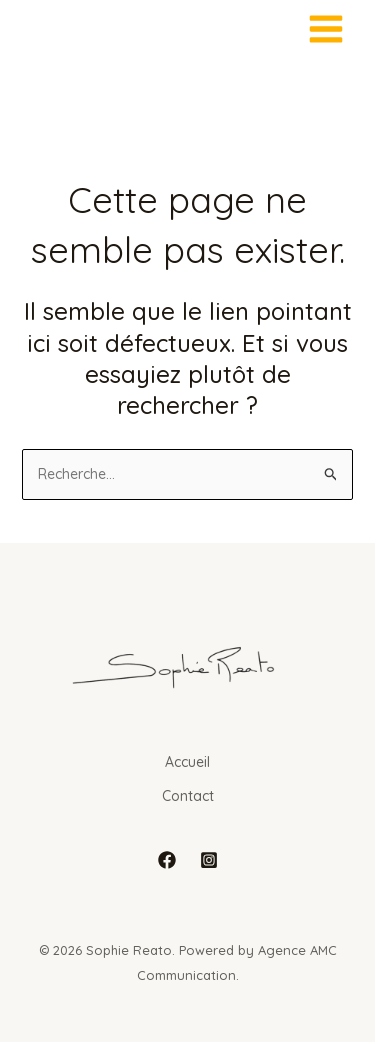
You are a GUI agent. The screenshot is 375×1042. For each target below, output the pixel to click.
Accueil (187, 762)
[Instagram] (209, 860)
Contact (188, 796)
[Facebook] (167, 860)
